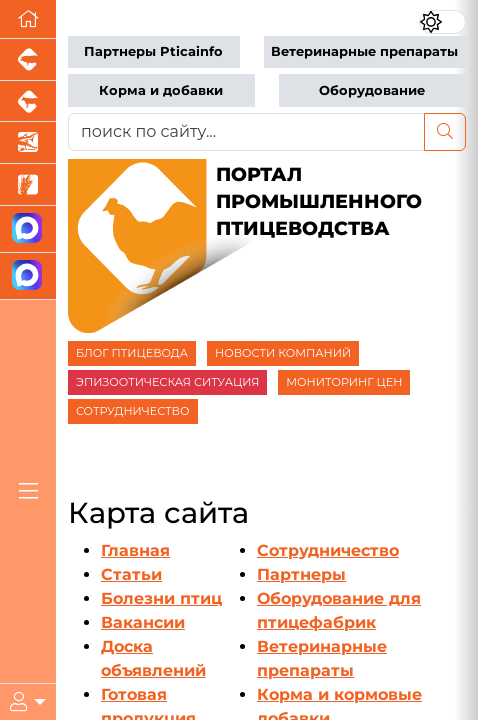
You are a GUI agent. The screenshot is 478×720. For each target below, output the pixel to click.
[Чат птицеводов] (28, 276)
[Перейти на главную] (28, 19)
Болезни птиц (161, 598)
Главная (135, 550)
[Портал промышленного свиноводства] (28, 60)
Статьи (131, 574)
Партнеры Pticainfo (153, 51)
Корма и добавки (161, 90)
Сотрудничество (328, 550)
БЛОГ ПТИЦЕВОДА (132, 353)
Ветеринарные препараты (364, 51)
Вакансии (143, 622)
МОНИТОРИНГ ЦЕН (344, 382)
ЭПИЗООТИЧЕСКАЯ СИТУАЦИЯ (167, 382)
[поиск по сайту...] (246, 132)
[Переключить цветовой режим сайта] (442, 22)
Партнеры (301, 574)
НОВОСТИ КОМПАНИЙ (283, 353)
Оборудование (372, 90)
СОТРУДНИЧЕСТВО (133, 411)
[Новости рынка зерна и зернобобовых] (28, 185)
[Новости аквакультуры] (28, 143)
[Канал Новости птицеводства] (28, 229)
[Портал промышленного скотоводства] (28, 102)
